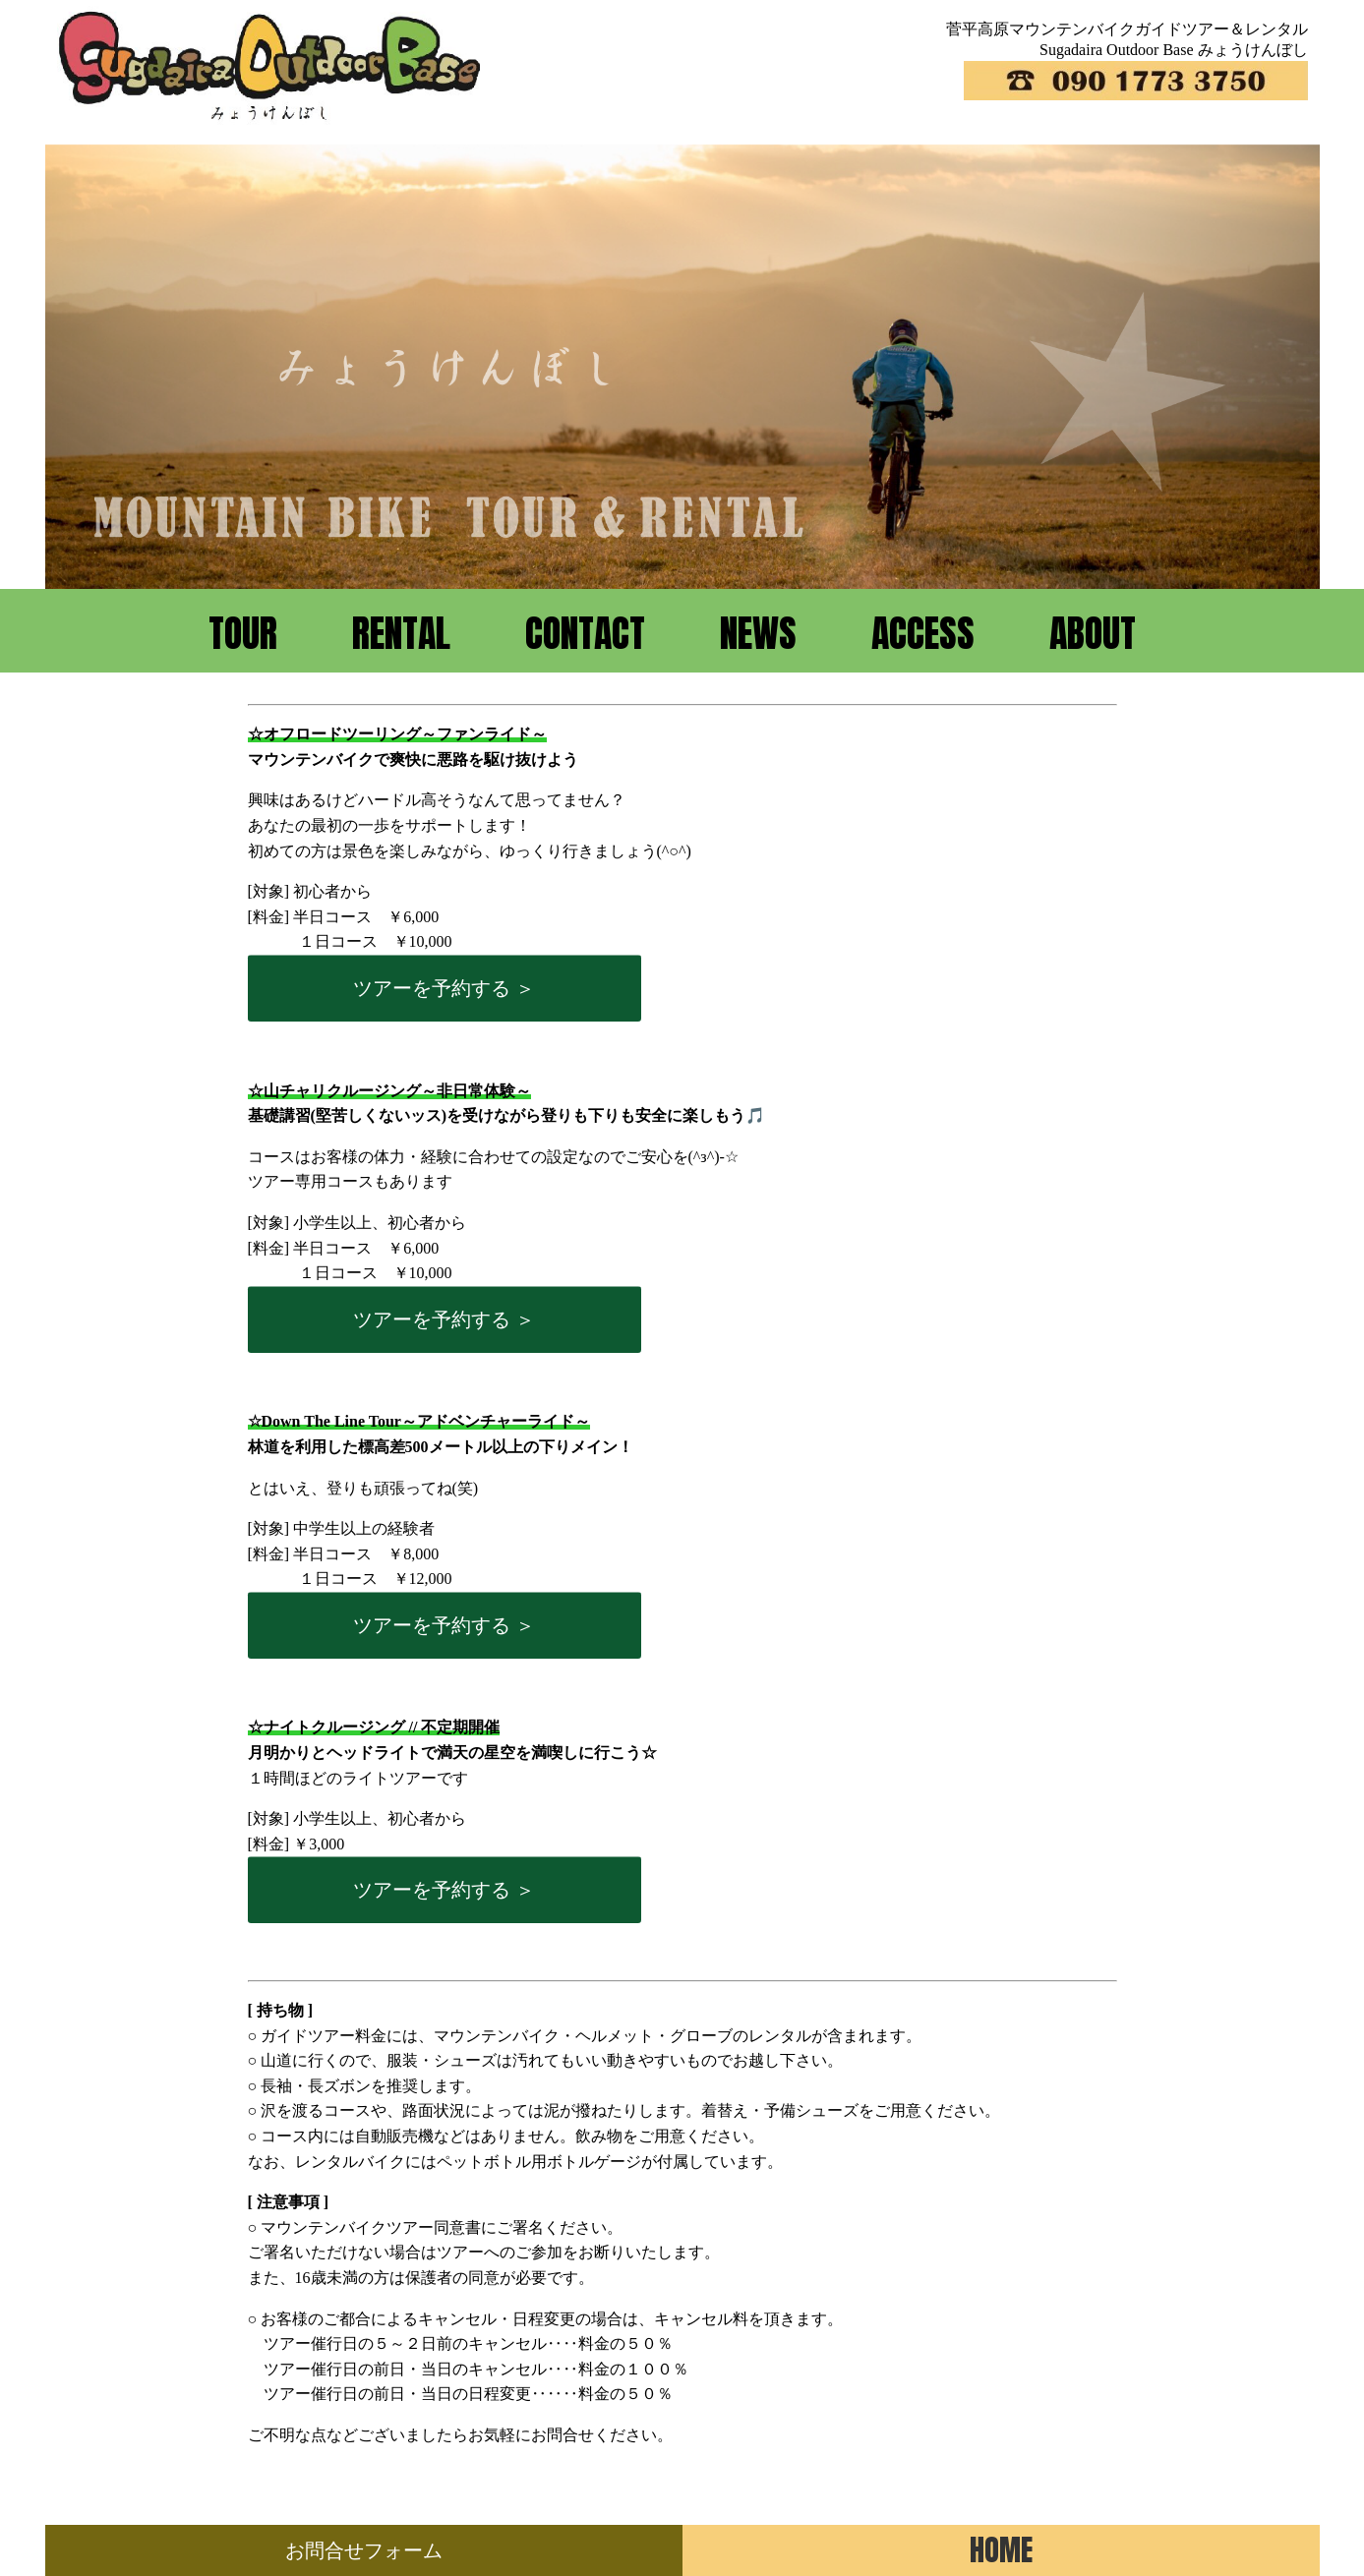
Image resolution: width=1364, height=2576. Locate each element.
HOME (1001, 2550)
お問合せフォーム (364, 2550)
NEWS (758, 633)
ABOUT (1092, 633)
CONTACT (585, 633)
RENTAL (401, 633)
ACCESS (923, 633)
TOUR (242, 633)
